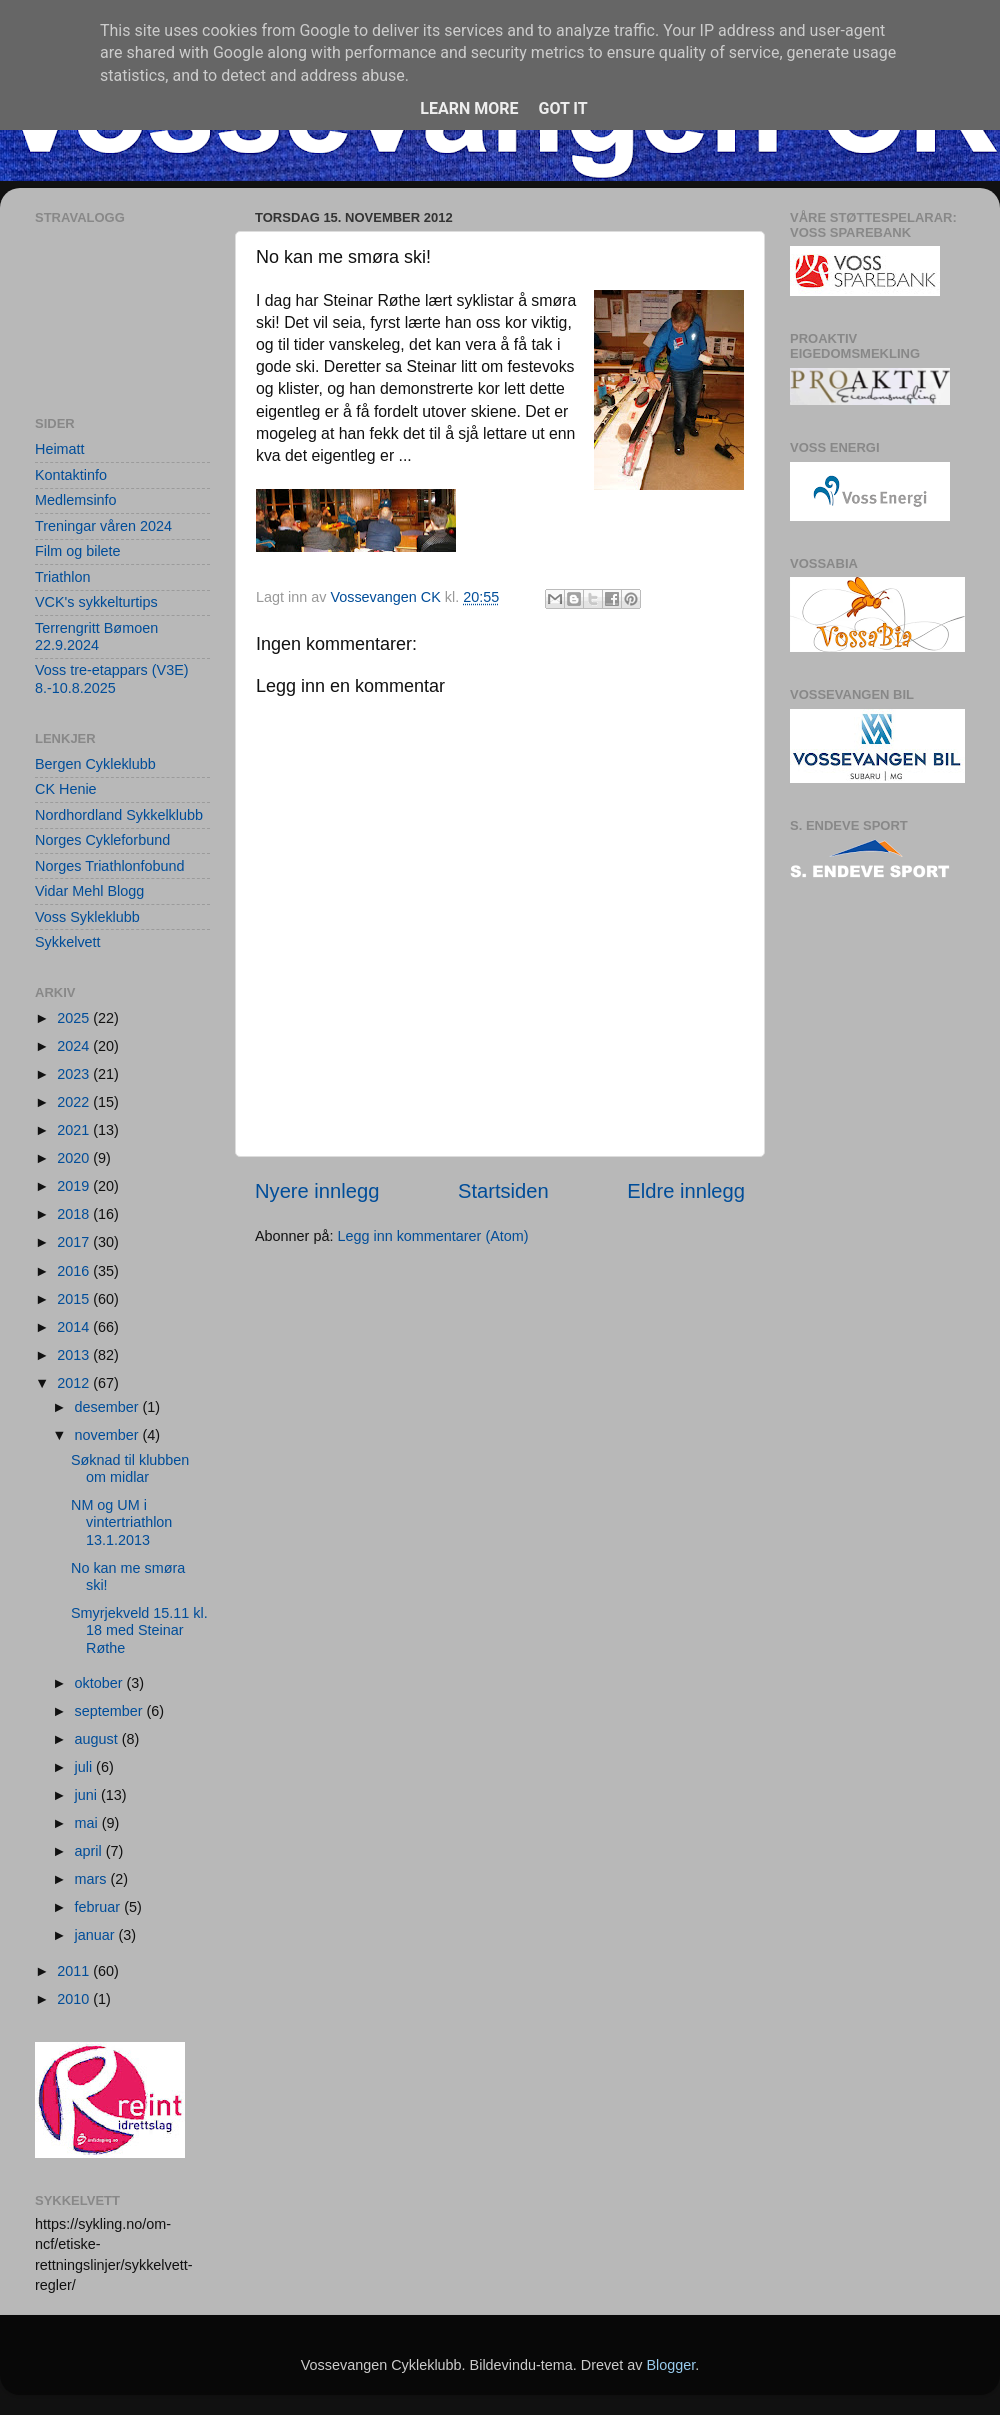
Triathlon (62, 577)
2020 (75, 1158)
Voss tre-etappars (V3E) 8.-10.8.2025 (112, 678)
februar (100, 1907)
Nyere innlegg (317, 1191)
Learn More (469, 108)
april (90, 1851)
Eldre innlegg (686, 1191)
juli (86, 1767)
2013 (75, 1355)
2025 (75, 1018)
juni (88, 1795)
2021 (75, 1130)
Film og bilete (78, 551)
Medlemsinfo (76, 500)
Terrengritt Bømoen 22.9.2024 (96, 636)
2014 (75, 1327)
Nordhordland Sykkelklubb (119, 815)
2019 (75, 1186)
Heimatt (60, 449)
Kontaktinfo (71, 475)
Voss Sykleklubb (87, 917)
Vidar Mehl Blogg (89, 891)
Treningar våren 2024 (103, 526)
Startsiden (503, 1191)
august (98, 1739)
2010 (75, 1999)
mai (88, 1823)
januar (97, 1935)
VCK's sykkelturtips (96, 602)
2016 (75, 1271)
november (109, 1435)
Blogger (670, 2365)
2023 (75, 1074)
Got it (562, 108)
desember (109, 1407)
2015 (75, 1299)
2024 (75, 1046)
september (111, 1711)
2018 (75, 1214)
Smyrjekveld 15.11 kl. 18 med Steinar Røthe (139, 1630)
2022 (75, 1102)
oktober (101, 1683)
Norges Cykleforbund (102, 840)
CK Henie (66, 789)
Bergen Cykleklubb (95, 764)
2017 (75, 1242)
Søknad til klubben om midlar (130, 1468)
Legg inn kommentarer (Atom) (432, 1236)
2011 (75, 1971)
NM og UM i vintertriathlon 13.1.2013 (121, 1522)
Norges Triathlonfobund (110, 866)
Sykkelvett (68, 942)
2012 (75, 1383)
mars (93, 1879)
